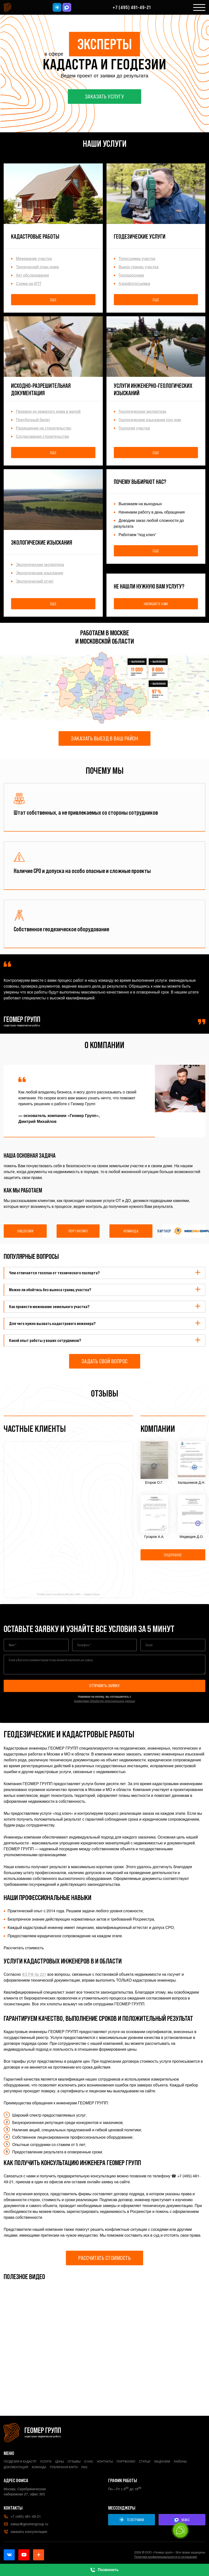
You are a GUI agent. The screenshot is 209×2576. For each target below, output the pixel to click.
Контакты (105, 2461)
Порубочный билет (33, 419)
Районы (180, 2461)
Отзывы (74, 2461)
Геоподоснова (131, 275)
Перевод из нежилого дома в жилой (48, 411)
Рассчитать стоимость (104, 2258)
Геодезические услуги (139, 236)
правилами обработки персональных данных (104, 1701)
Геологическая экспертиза (142, 411)
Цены (59, 2461)
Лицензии (25, 1231)
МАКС (182, 2519)
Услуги (45, 2461)
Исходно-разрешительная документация (41, 389)
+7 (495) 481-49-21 (132, 7)
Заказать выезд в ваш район (104, 738)
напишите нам (156, 603)
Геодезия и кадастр (20, 2461)
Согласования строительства (42, 436)
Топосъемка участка (137, 258)
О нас (88, 2461)
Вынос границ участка (139, 267)
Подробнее (173, 1555)
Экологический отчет (35, 581)
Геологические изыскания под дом (150, 419)
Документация (16, 2467)
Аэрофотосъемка (134, 283)
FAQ (84, 2467)
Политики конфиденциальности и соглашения (165, 2557)
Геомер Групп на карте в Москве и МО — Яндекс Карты (68, 1594)
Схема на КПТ (29, 283)
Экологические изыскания (41, 542)
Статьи (144, 2461)
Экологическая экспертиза (40, 564)
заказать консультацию (25, 2531)
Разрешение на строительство (43, 428)
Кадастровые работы (35, 236)
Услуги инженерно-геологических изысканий (153, 389)
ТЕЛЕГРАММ (131, 2519)
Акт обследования (32, 275)
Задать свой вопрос (104, 1361)
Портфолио (78, 1231)
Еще (53, 299)
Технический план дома (37, 267)
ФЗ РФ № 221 (34, 1974)
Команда (131, 1231)
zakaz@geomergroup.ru (26, 2524)
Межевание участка (34, 258)
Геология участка (134, 428)
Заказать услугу (104, 96)
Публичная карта (64, 2467)
